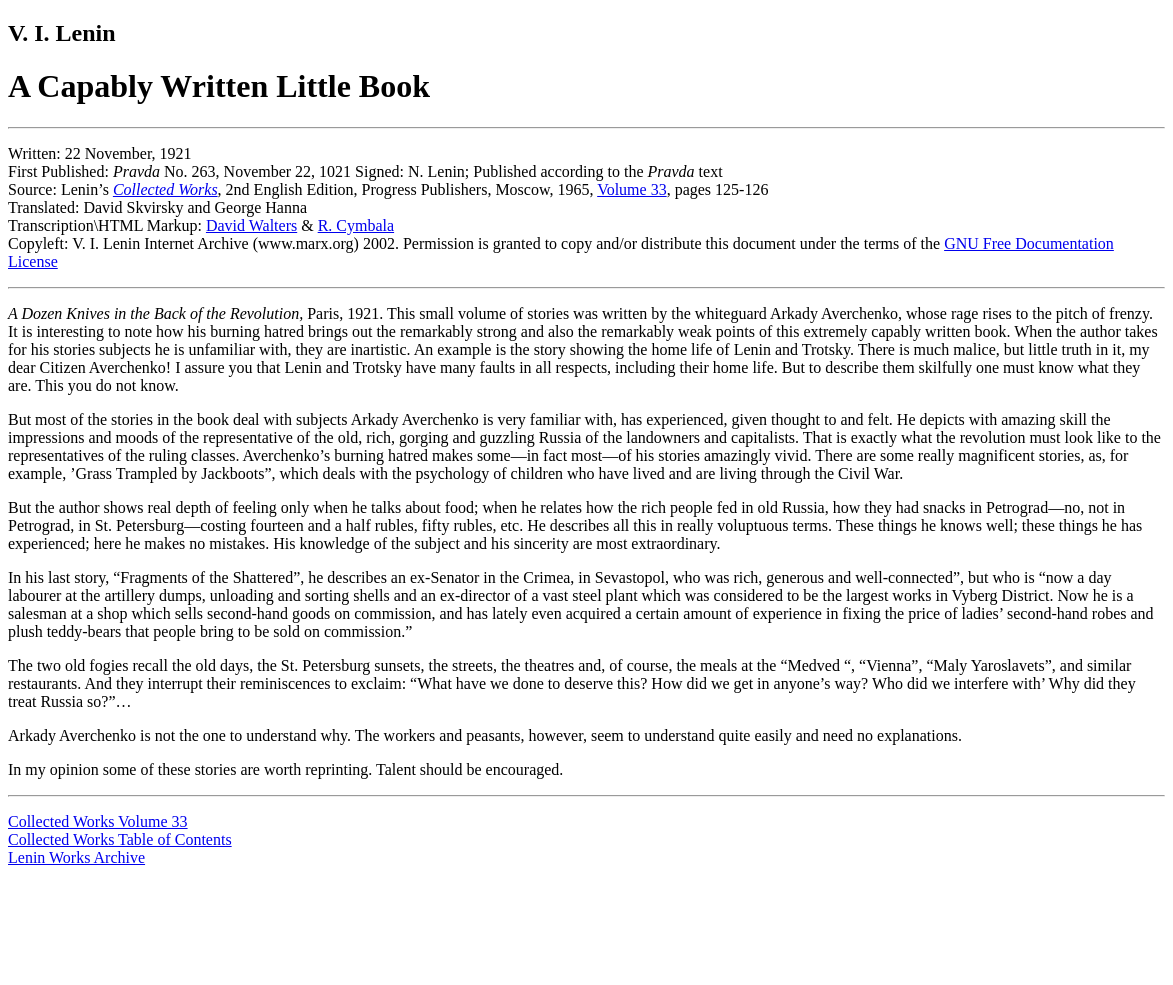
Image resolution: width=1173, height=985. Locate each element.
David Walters (251, 225)
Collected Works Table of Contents (120, 839)
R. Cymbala (356, 225)
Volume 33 (631, 189)
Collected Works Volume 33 (98, 821)
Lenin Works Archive (76, 857)
